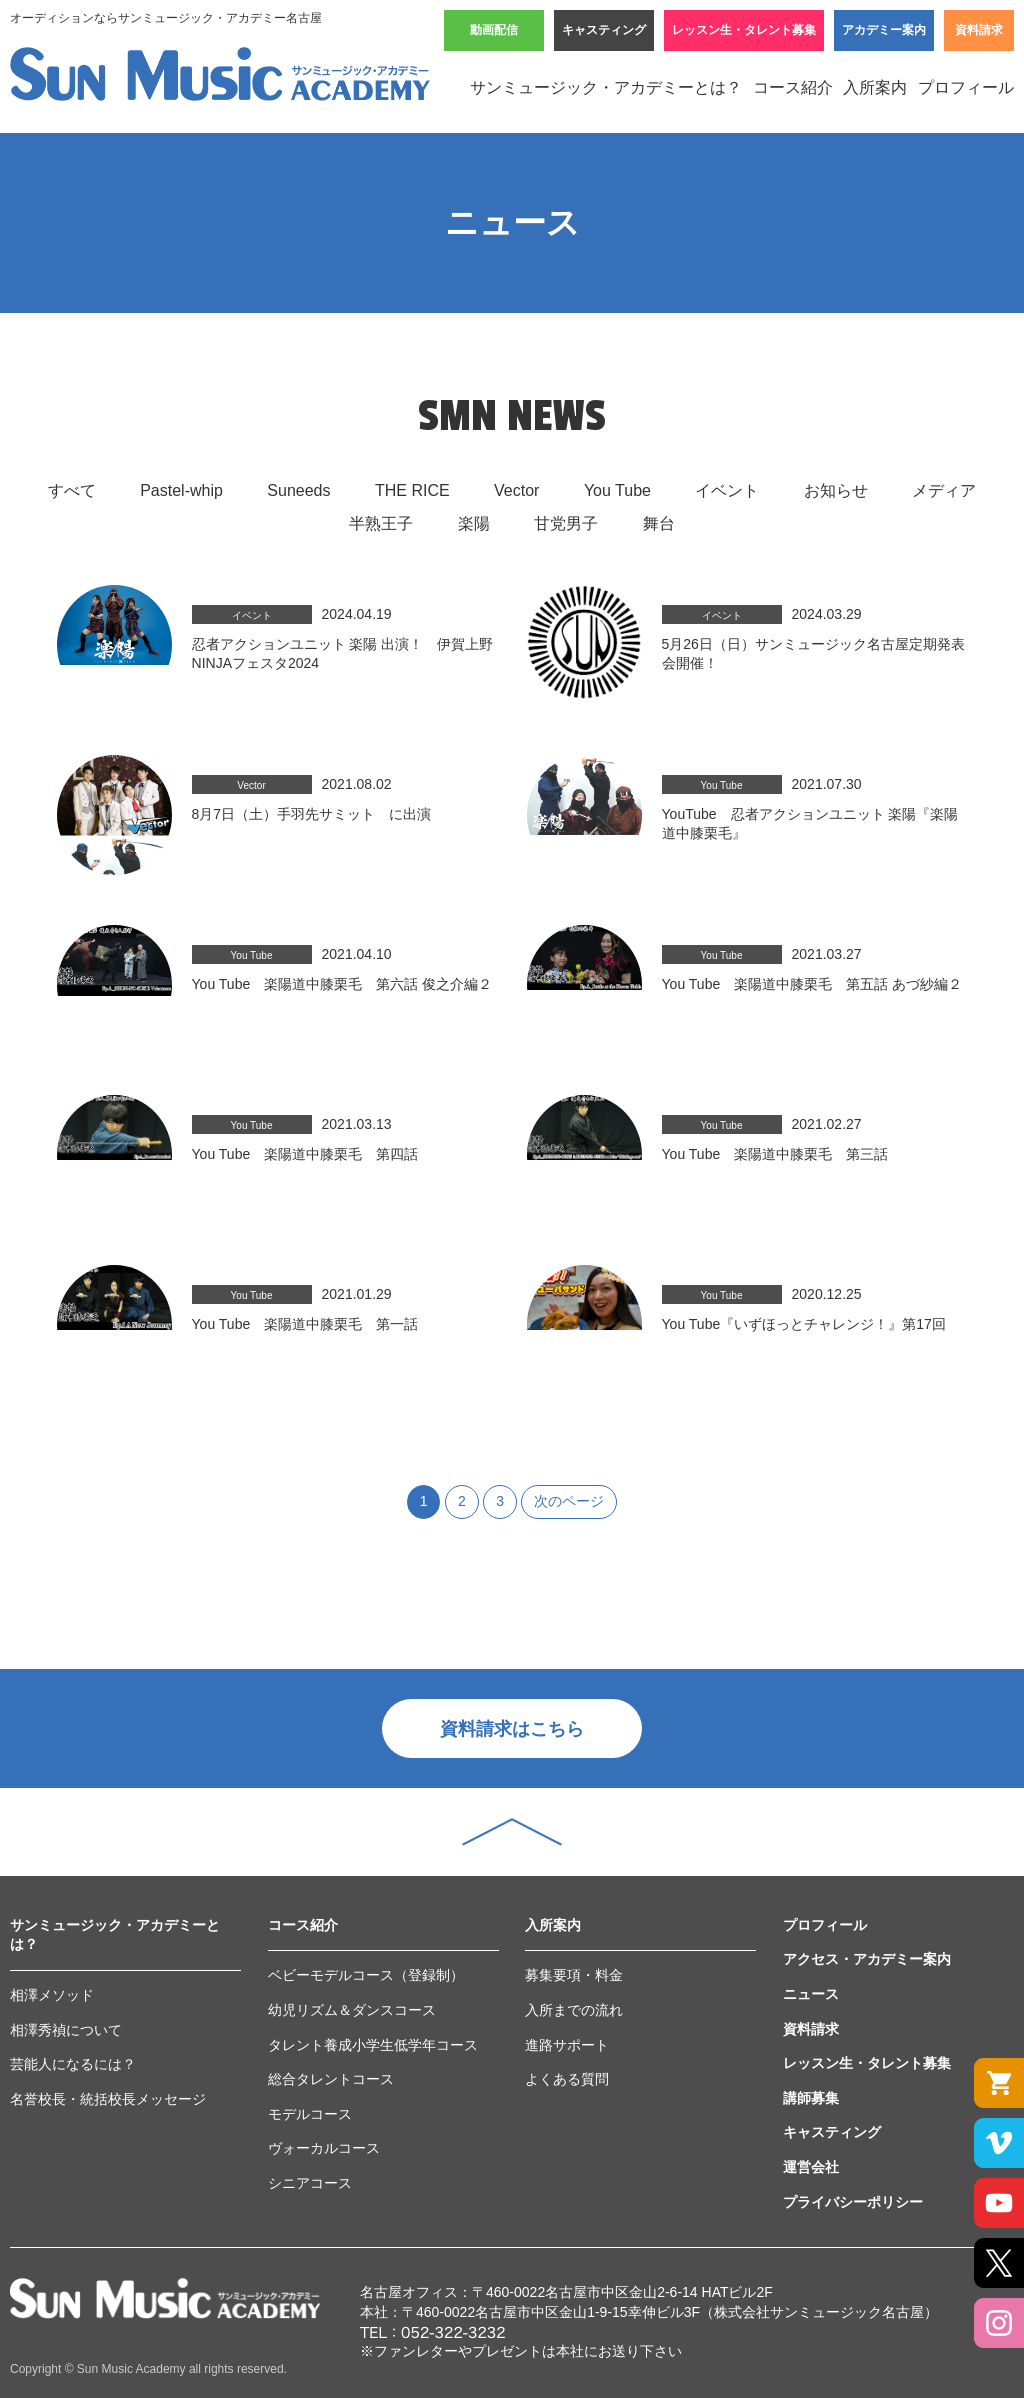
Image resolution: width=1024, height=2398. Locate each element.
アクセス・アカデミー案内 (867, 1959)
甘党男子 (566, 523)
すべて (72, 490)
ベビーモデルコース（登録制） (366, 1975)
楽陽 (474, 523)
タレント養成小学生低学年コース (373, 2045)
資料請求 (979, 30)
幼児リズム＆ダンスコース (352, 2010)
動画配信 (494, 30)
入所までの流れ (574, 2010)
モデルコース (310, 2114)
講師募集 (811, 2098)
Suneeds (298, 490)
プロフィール (966, 87)
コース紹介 (793, 87)
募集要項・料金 (574, 1975)
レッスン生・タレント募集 (744, 30)
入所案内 (875, 87)
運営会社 (811, 2167)
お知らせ (836, 490)
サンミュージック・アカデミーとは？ (606, 87)
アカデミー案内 (884, 30)
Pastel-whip (181, 490)
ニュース (811, 1994)
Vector (516, 490)
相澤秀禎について (66, 2030)
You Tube (617, 490)
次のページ (569, 1501)
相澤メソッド (52, 1995)
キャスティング (604, 30)
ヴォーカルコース (324, 2148)
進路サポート (567, 2045)
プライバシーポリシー (853, 2202)
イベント (727, 490)
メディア (944, 490)
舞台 (659, 523)
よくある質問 (567, 2079)
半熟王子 (381, 523)
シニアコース (310, 2183)
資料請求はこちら (512, 1729)
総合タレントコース (331, 2079)
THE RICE (412, 490)
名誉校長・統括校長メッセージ (108, 2099)
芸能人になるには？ (73, 2064)
